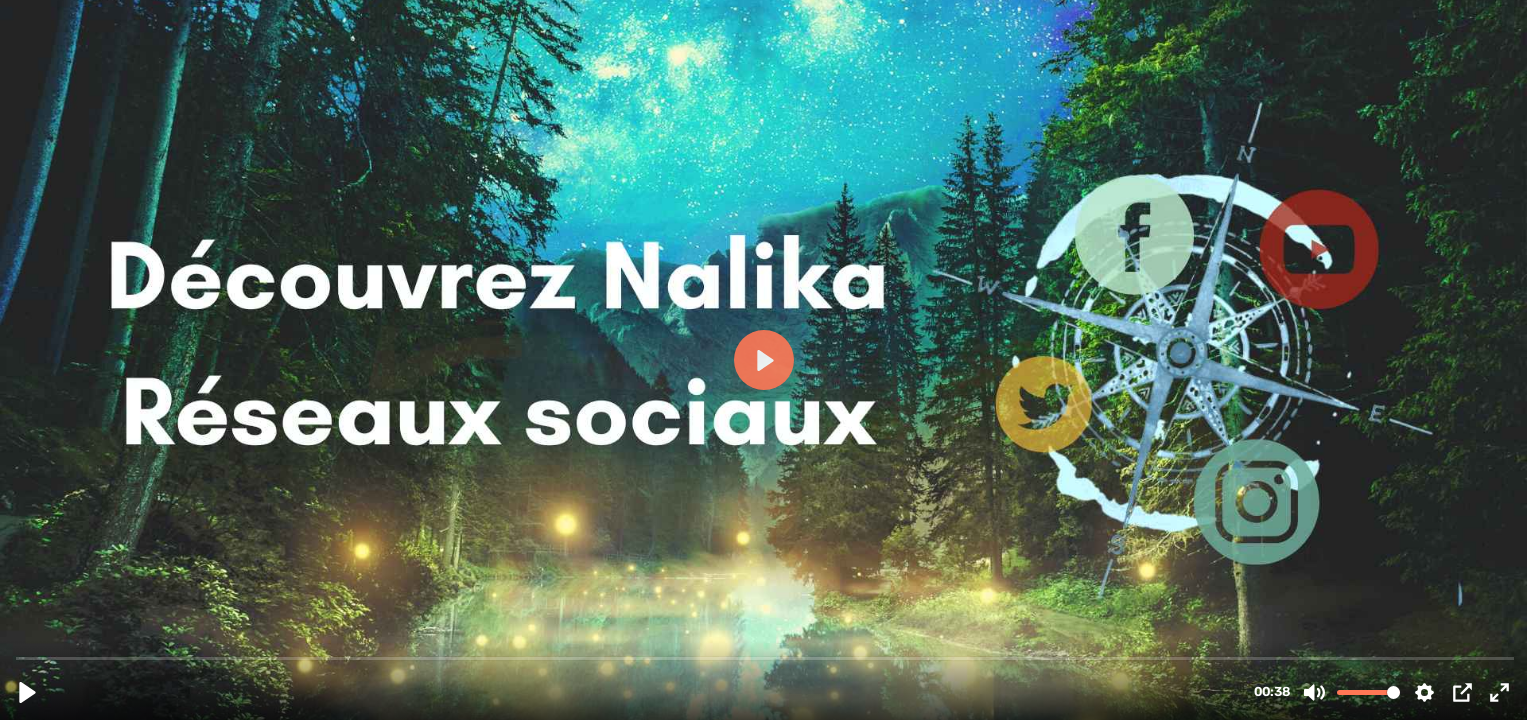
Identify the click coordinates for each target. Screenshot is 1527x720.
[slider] (765, 657)
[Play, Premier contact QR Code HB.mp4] (27, 692)
